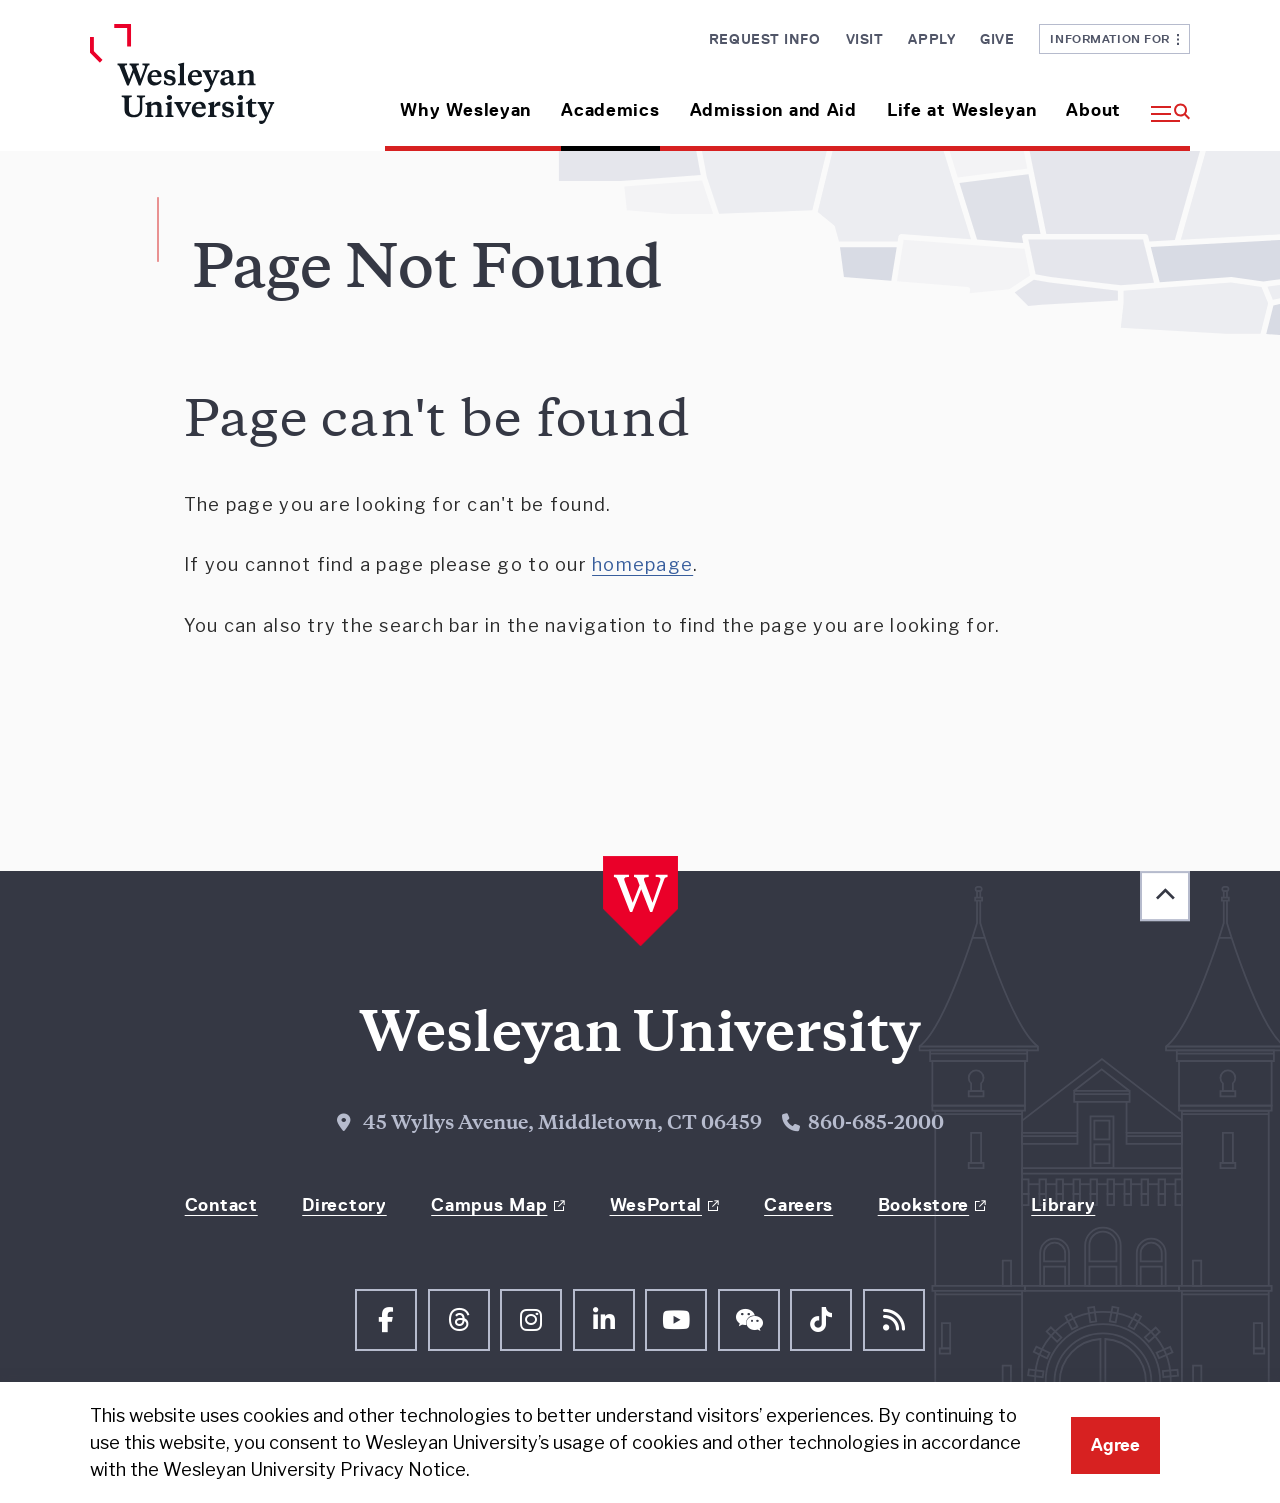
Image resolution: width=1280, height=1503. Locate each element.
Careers (798, 1205)
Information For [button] (1114, 38)
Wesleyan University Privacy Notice (314, 1469)
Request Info (765, 39)
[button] (1163, 102)
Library (1063, 1205)
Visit (865, 39)
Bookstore (923, 1205)
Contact (221, 1205)
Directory (344, 1205)
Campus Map (489, 1205)
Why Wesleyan (465, 110)
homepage (642, 564)
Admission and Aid (773, 110)
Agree (1115, 1445)
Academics (610, 110)
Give (997, 39)
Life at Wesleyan (962, 110)
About (1093, 110)
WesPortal (656, 1205)
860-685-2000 (876, 1124)
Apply (931, 39)
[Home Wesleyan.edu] (217, 87)
